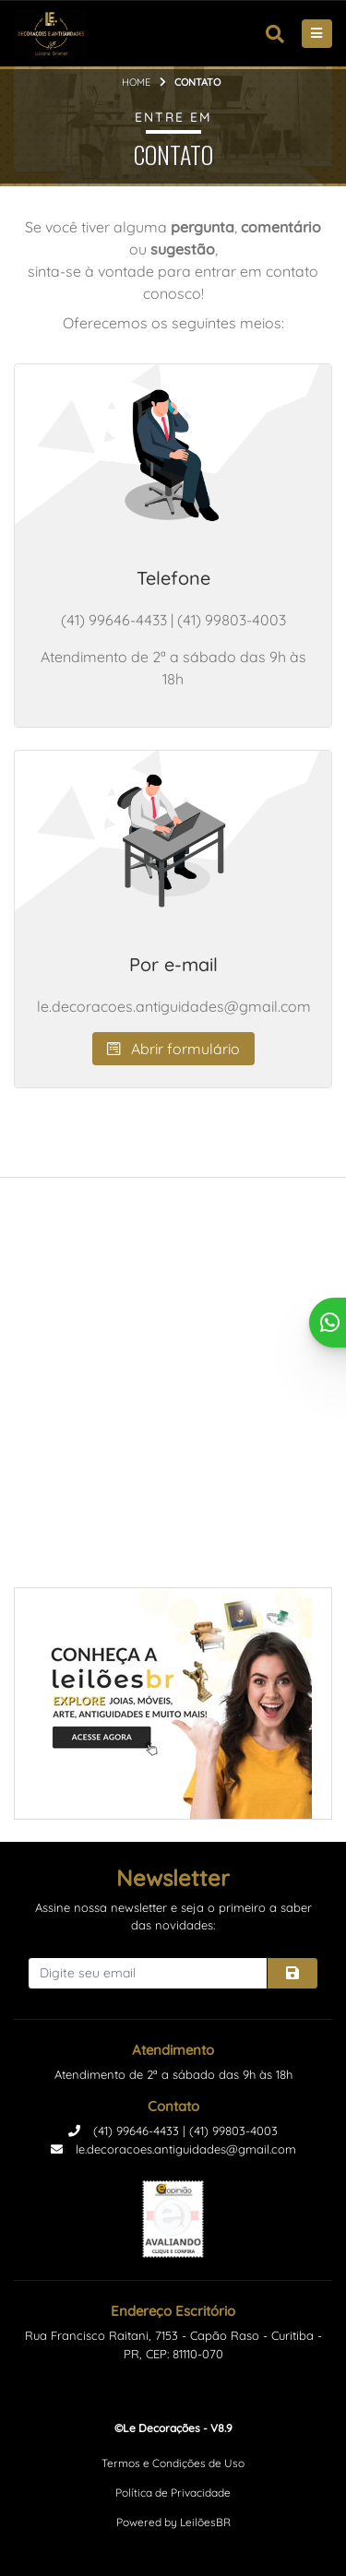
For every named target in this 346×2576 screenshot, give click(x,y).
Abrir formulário (173, 1048)
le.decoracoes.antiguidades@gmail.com (173, 2149)
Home (136, 82)
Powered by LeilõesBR (173, 2522)
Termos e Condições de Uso (173, 2463)
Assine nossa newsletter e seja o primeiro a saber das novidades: (173, 1916)
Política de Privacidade (173, 2492)
